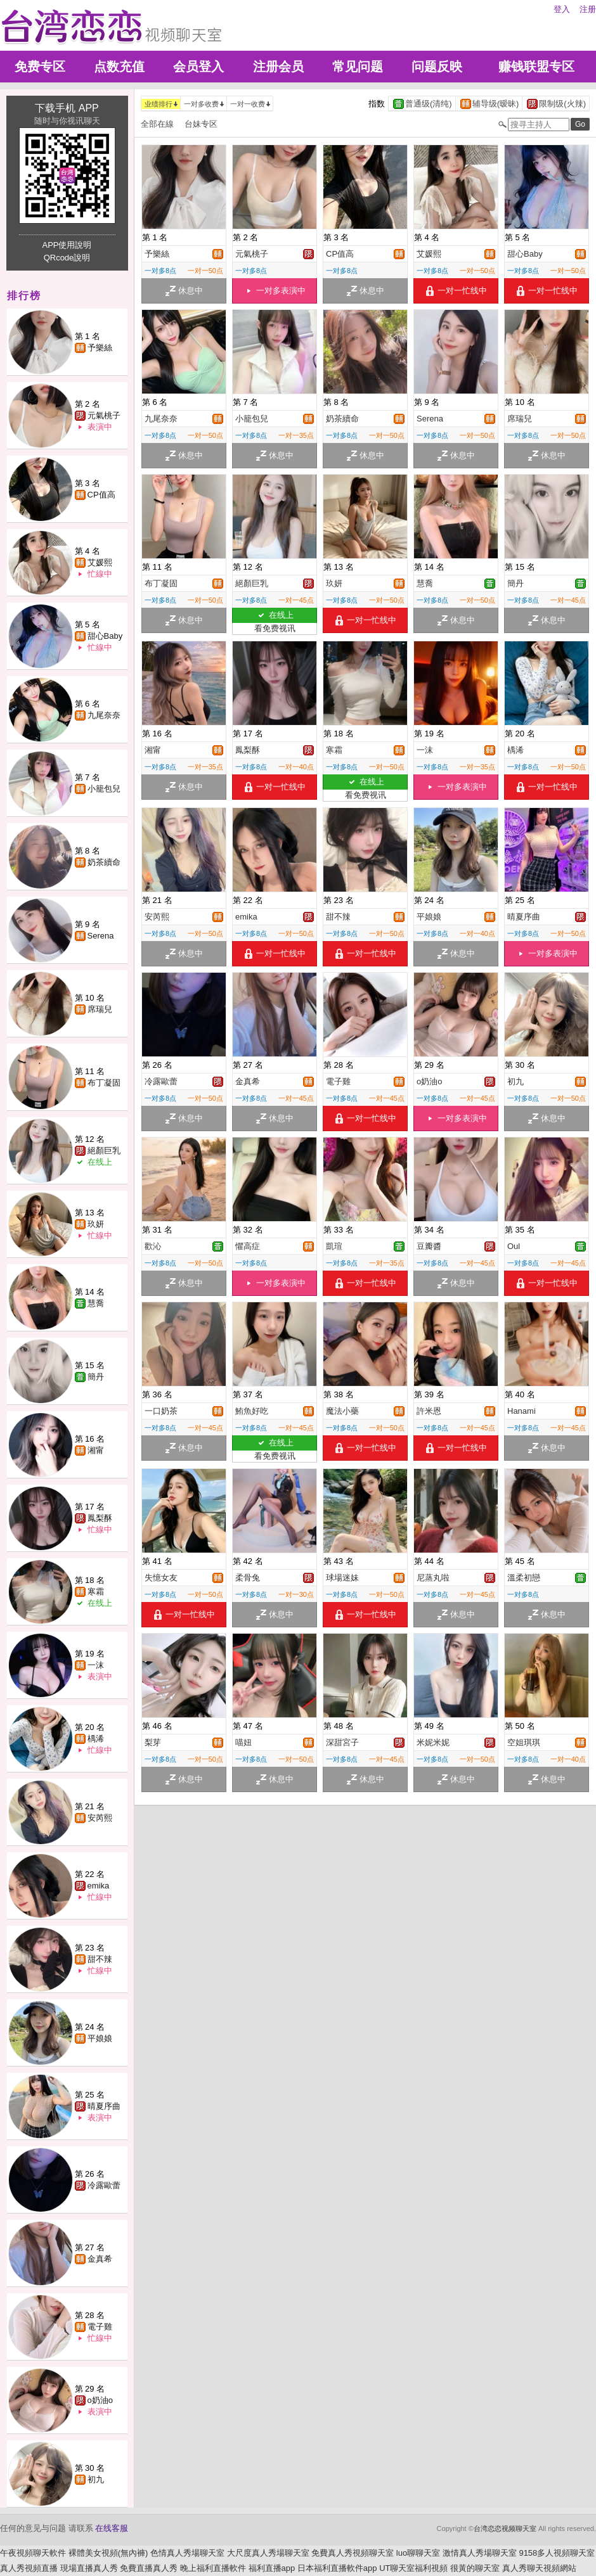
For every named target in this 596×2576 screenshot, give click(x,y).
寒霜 (95, 1591)
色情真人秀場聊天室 (187, 2553)
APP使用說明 (66, 245)
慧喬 (95, 1303)
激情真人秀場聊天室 (480, 2553)
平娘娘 (99, 2038)
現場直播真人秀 (89, 2568)
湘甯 (95, 1450)
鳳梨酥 (99, 1518)
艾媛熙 (99, 562)
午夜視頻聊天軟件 (33, 2553)
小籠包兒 (103, 788)
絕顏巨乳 (103, 1150)
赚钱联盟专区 (536, 67)
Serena (100, 935)
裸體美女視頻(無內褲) (108, 2553)
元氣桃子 (103, 415)
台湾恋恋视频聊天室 (505, 2528)
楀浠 (95, 1738)
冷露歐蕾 (103, 2185)
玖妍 (95, 1224)
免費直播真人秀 (149, 2568)
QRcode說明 (67, 257)
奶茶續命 (103, 862)
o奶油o (100, 2400)
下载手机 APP (66, 108)
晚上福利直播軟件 (213, 2568)
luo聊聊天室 (418, 2553)
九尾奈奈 (103, 715)
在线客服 (111, 2528)
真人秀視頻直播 (29, 2568)
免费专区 (40, 67)
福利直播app (272, 2568)
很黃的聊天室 (475, 2568)
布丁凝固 (103, 1082)
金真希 (99, 2259)
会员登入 (198, 67)
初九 (95, 2479)
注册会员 (278, 67)
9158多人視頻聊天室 (557, 2553)
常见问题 (357, 67)
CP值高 (101, 494)
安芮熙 (99, 1818)
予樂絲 (99, 347)
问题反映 (436, 67)
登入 (562, 9)
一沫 (95, 1665)
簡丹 (95, 1376)
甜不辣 (99, 1959)
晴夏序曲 (103, 2106)
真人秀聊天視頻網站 (539, 2568)
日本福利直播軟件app (337, 2568)
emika (98, 1885)
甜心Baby (105, 636)
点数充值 (119, 67)
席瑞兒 (99, 1009)
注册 (588, 9)
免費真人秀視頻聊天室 (352, 2553)
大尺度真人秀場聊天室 (268, 2553)
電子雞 (99, 2326)
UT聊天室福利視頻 (413, 2568)
